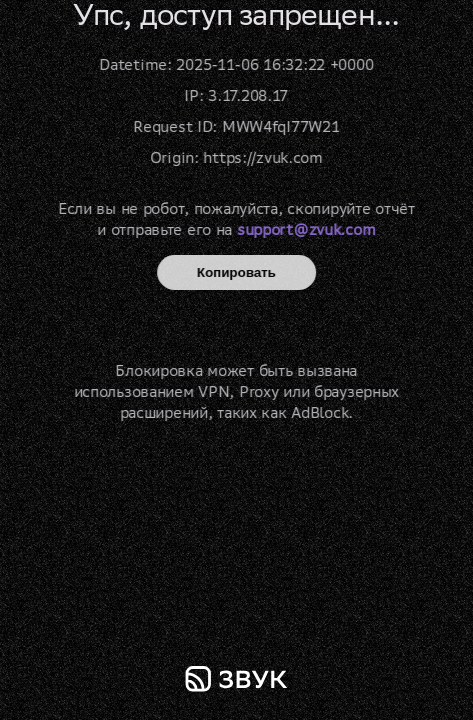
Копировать (236, 272)
